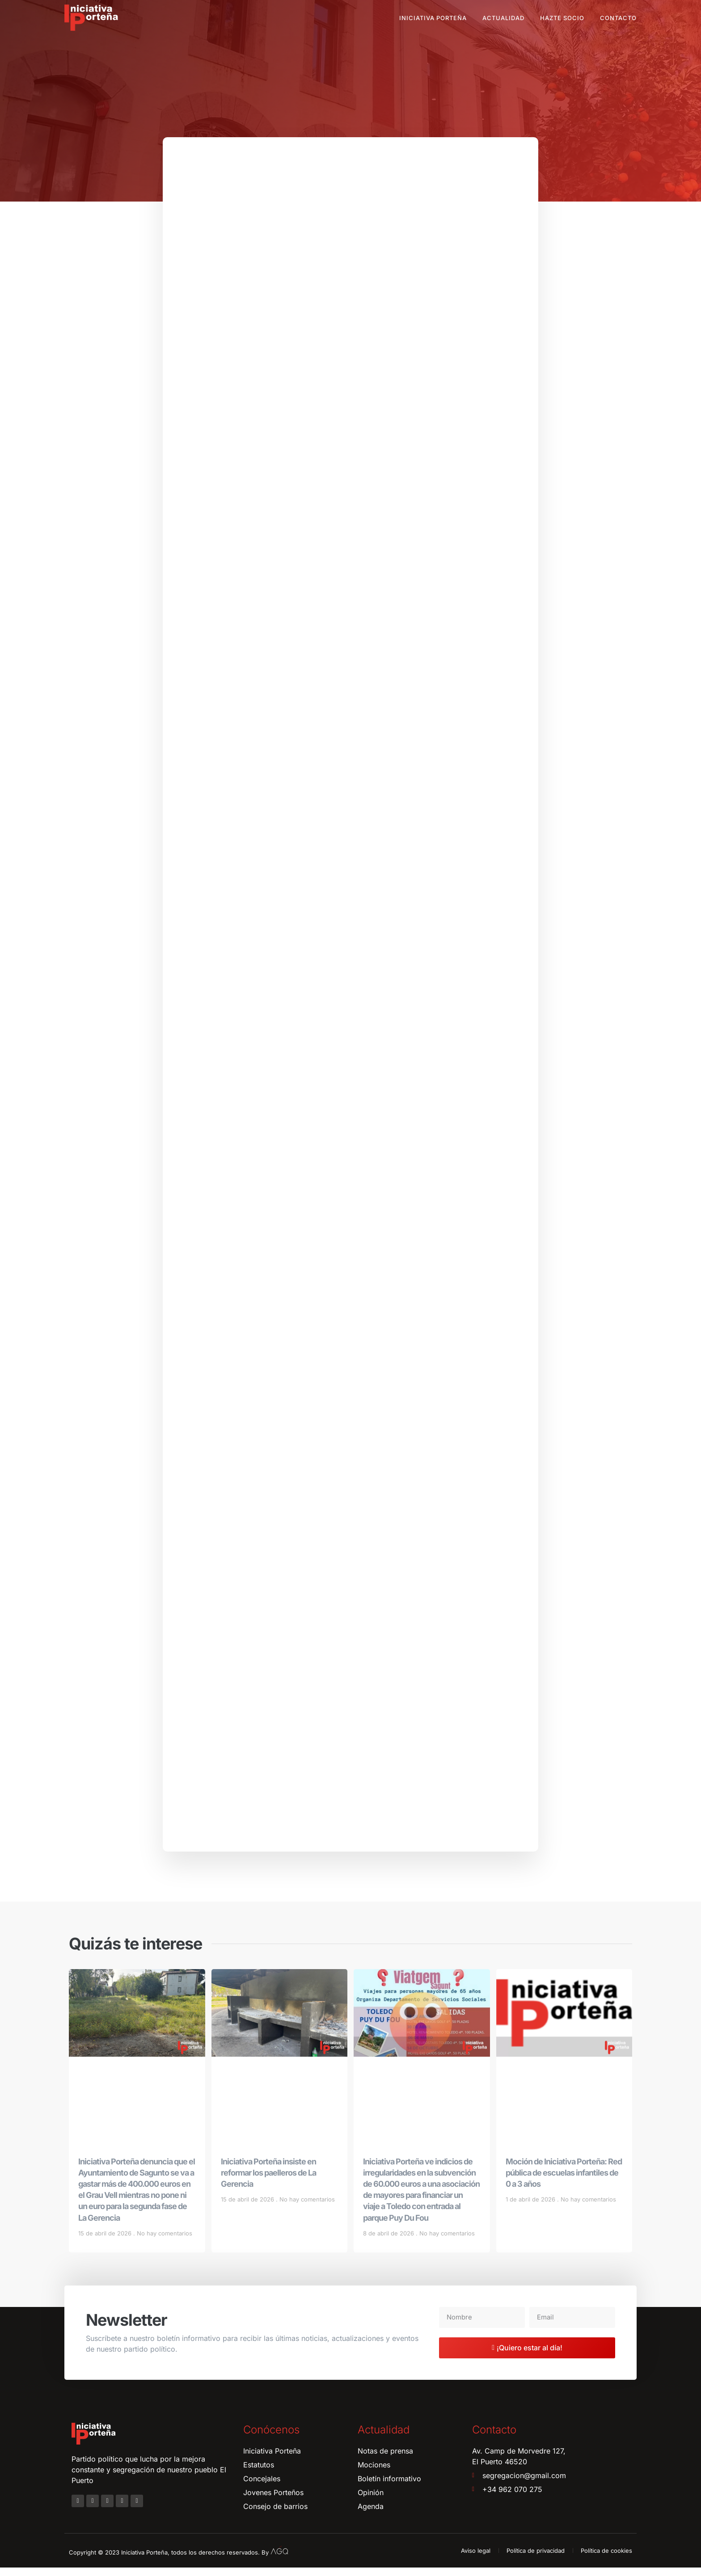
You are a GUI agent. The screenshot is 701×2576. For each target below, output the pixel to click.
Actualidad (503, 17)
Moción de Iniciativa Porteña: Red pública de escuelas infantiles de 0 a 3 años (564, 2181)
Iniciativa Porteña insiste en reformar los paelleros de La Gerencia (268, 2181)
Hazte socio (562, 17)
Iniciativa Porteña (433, 17)
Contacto (618, 17)
